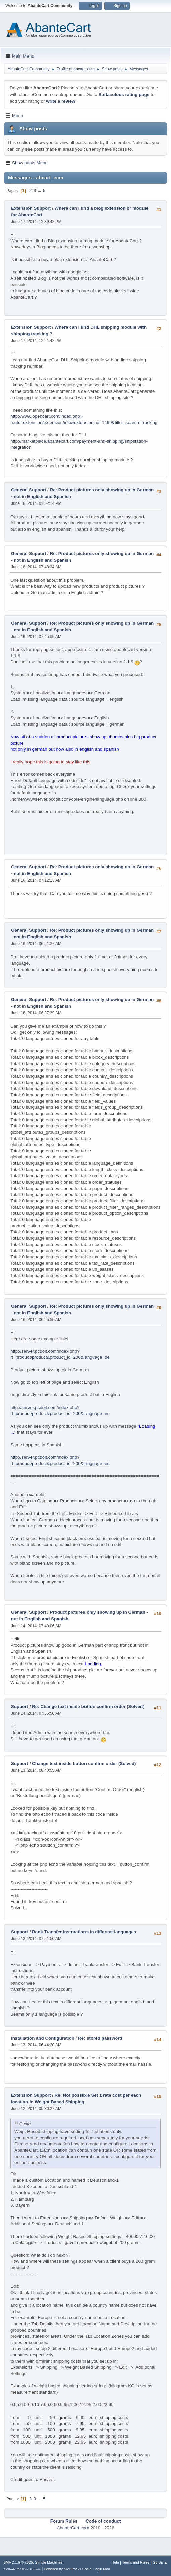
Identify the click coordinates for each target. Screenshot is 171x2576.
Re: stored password (100, 2038)
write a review (60, 101)
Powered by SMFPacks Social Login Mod (77, 2569)
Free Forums (31, 2569)
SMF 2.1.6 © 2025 (18, 2562)
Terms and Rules (136, 2562)
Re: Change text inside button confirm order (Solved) (88, 1706)
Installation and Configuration (42, 2038)
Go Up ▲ (160, 2562)
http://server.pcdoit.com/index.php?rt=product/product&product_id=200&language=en (60, 1410)
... (40, 190)
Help (115, 2562)
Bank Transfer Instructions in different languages (84, 1931)
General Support (28, 489)
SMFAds (9, 2569)
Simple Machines (48, 2562)
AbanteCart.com (73, 2527)
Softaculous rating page (123, 94)
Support (19, 1706)
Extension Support (31, 208)
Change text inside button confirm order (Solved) (84, 1763)
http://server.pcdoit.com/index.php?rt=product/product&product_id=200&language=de (60, 1354)
